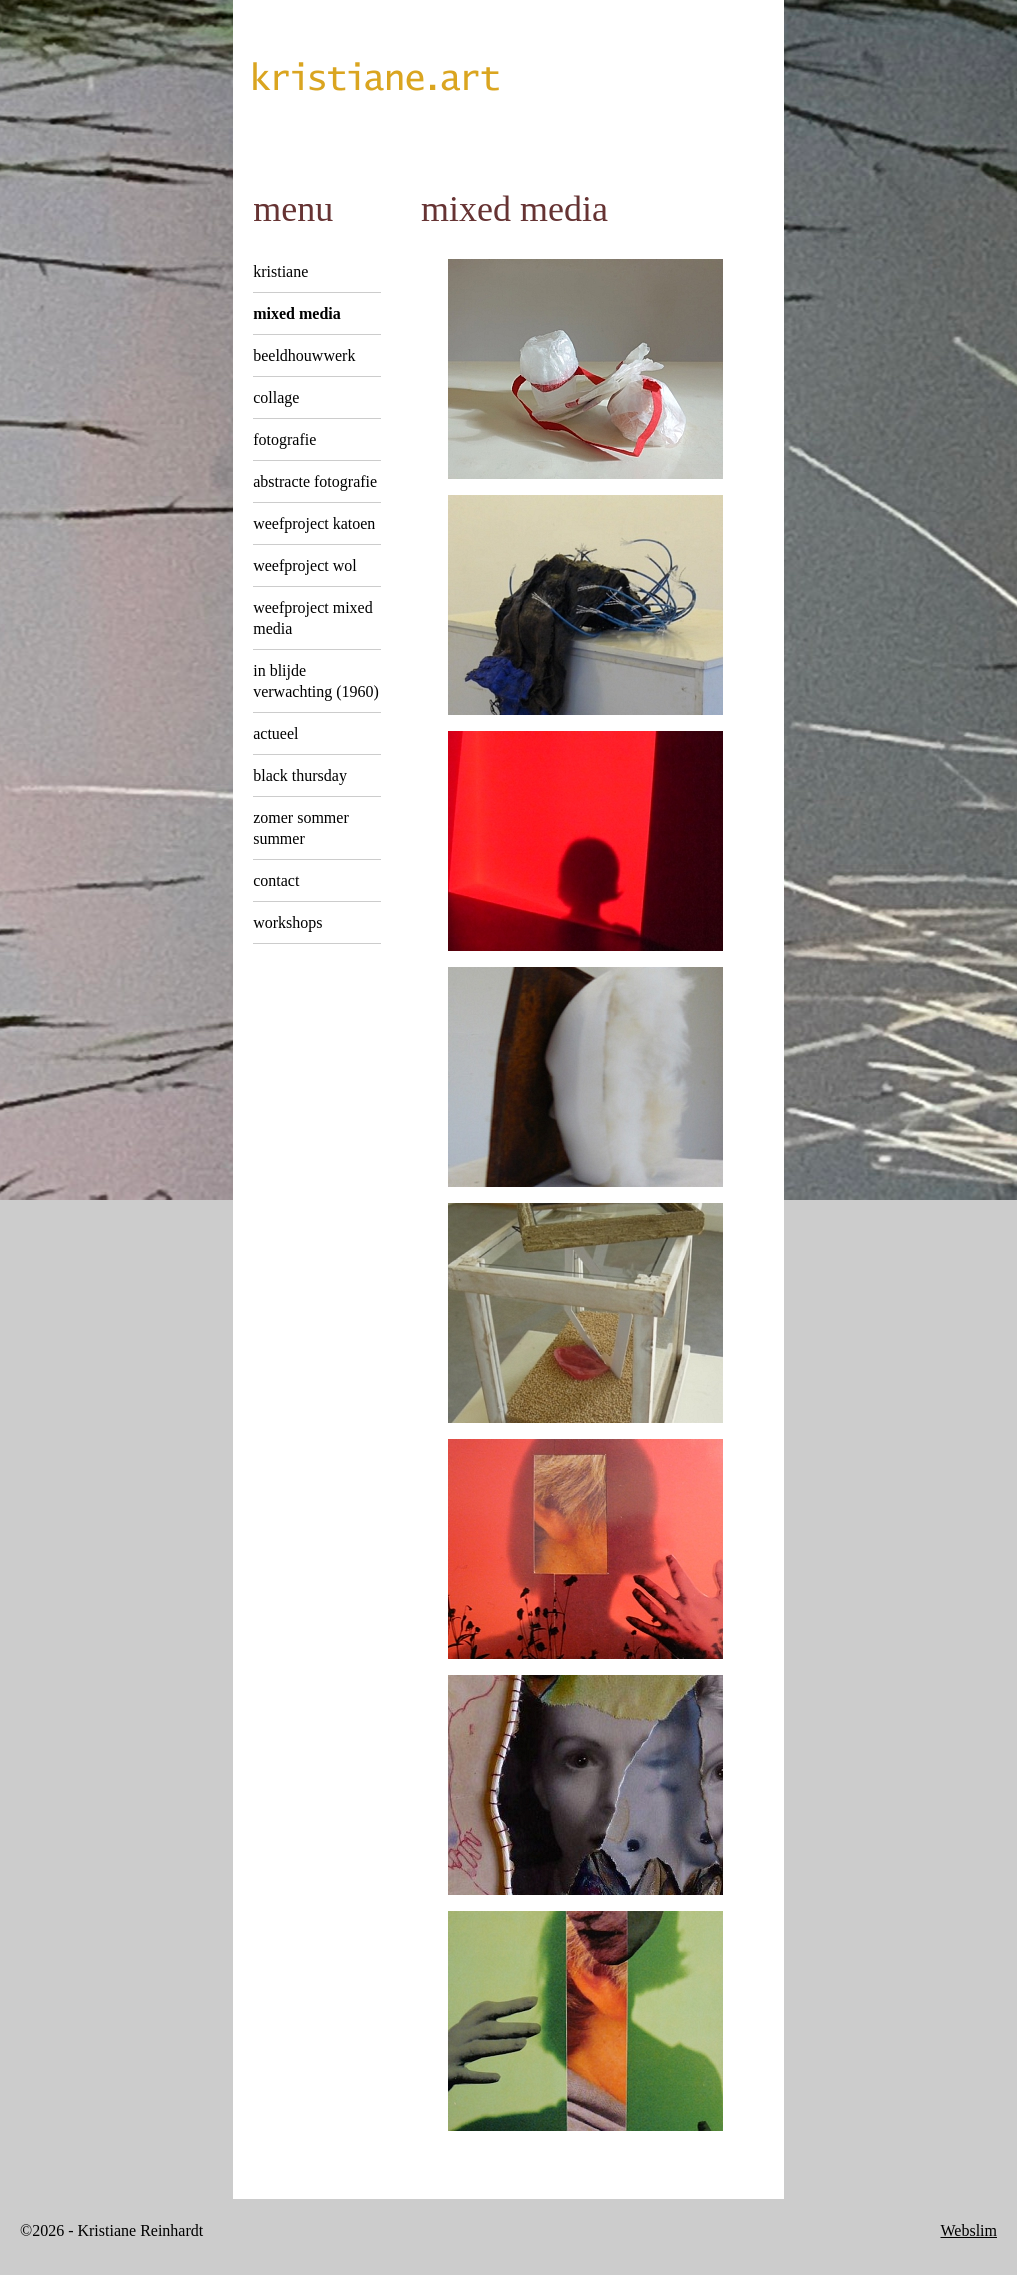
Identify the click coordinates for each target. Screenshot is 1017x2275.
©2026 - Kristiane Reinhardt (111, 2230)
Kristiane (280, 271)
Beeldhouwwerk (304, 355)
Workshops (287, 922)
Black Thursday (300, 775)
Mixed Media (297, 313)
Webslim (969, 2230)
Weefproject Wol (305, 565)
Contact (276, 880)
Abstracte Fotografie (315, 481)
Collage (276, 397)
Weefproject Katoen (314, 523)
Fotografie (284, 439)
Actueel (275, 733)
